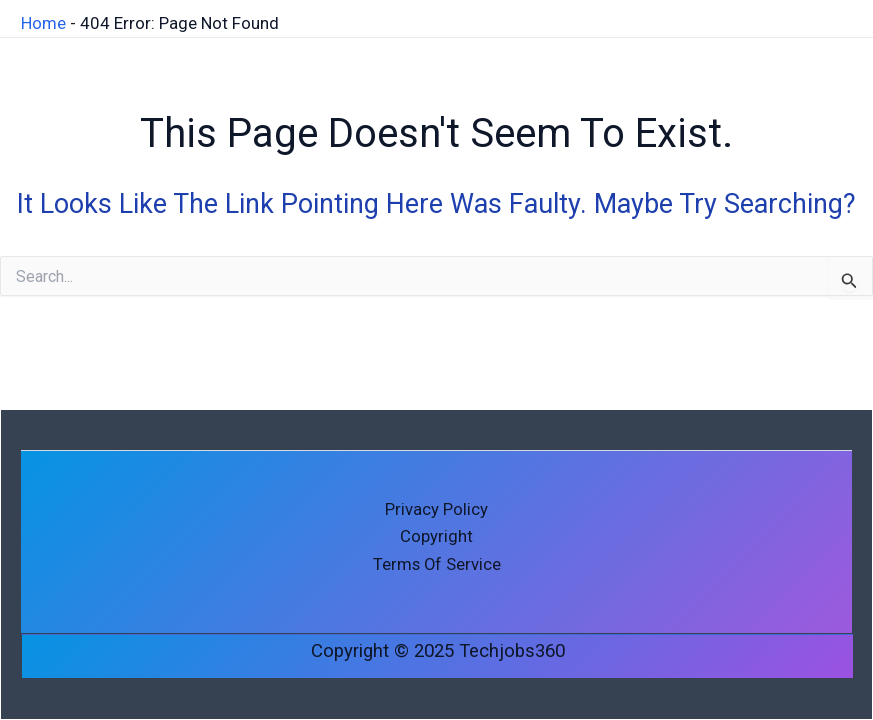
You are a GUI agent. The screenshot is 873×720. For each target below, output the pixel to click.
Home (43, 22)
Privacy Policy (436, 508)
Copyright (436, 536)
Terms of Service (437, 564)
